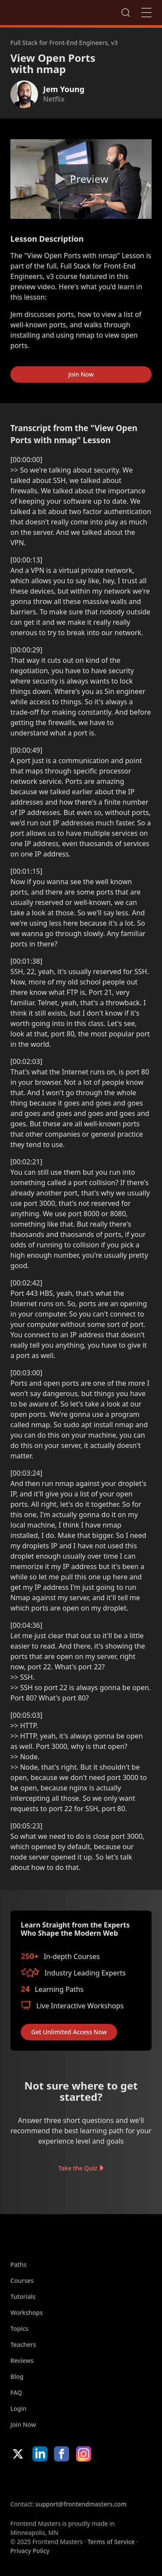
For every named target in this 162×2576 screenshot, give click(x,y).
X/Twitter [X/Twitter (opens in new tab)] (17, 2453)
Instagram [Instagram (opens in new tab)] (83, 2453)
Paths (18, 2264)
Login (18, 2408)
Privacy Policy (29, 2551)
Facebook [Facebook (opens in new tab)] (61, 2453)
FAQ (16, 2392)
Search (126, 12)
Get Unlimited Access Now (69, 2032)
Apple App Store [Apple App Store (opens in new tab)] (36, 2480)
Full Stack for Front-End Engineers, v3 (64, 42)
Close (146, 12)
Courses (22, 2280)
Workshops (26, 2312)
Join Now (81, 374)
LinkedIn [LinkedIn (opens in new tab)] (40, 2453)
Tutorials (22, 2296)
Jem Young (63, 89)
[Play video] (81, 179)
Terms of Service (110, 2542)
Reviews (22, 2360)
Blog (16, 2376)
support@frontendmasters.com (81, 2504)
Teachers (23, 2344)
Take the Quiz (77, 2168)
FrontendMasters (55, 10)
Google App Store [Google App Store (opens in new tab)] (98, 2480)
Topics (19, 2328)
